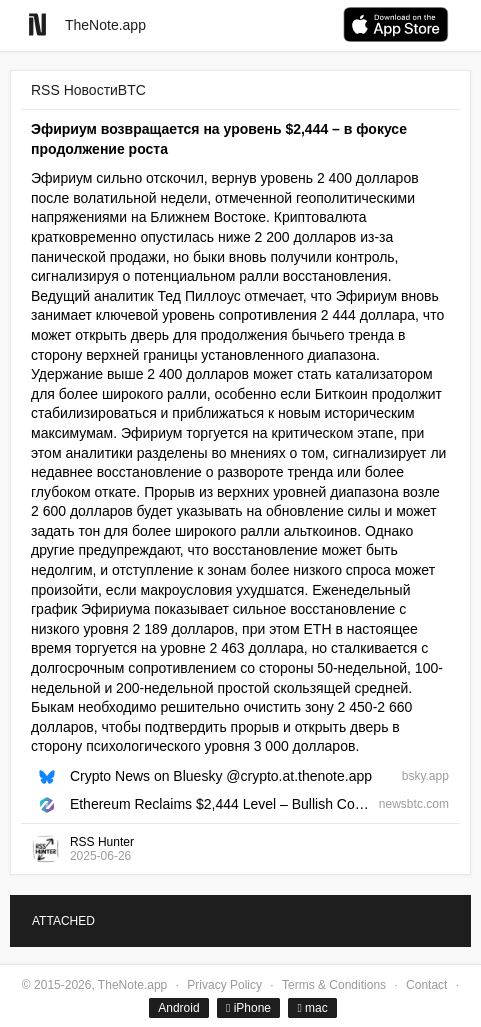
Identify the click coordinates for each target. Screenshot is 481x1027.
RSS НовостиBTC (88, 90)
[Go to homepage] (37, 24)
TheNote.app (105, 25)
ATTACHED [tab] (63, 921)
